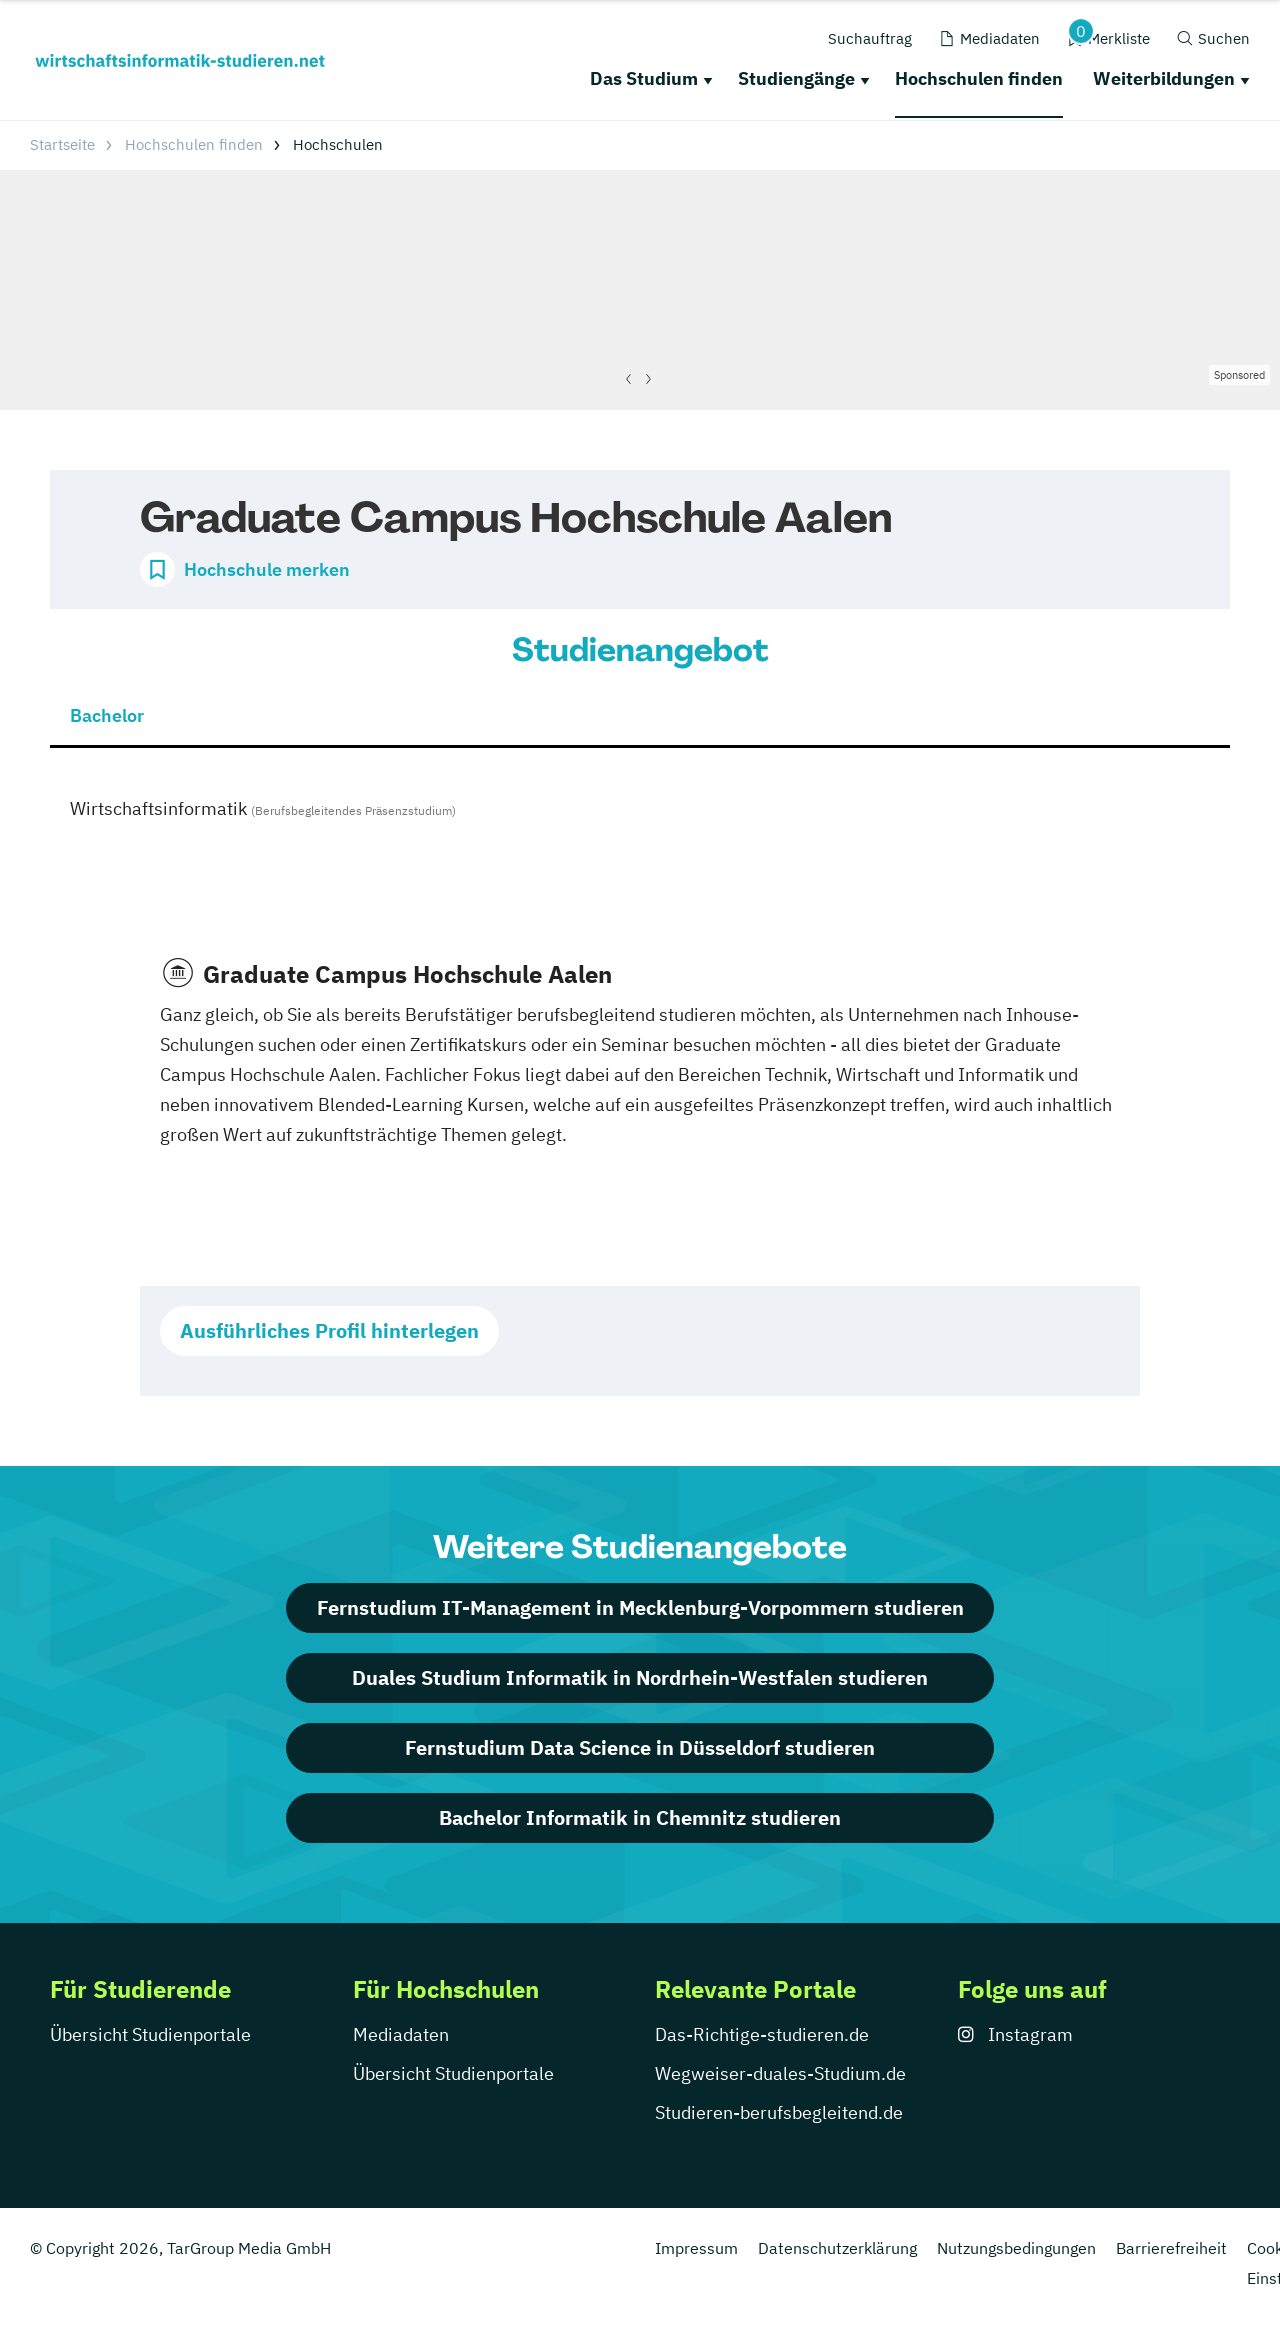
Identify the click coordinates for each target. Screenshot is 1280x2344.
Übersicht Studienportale (150, 2034)
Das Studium (644, 78)
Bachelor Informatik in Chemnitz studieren (640, 1817)
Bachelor (107, 715)
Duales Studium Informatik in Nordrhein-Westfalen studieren (640, 1677)
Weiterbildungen (1164, 78)
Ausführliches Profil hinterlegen (329, 1330)
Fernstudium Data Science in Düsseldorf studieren (640, 1747)
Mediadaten (401, 2034)
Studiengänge (796, 78)
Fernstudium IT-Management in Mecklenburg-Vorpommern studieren (640, 1607)
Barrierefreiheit (1171, 2248)
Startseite (62, 144)
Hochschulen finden (979, 78)
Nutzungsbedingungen (1016, 2248)
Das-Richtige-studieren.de (762, 2034)
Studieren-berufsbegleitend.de (779, 2112)
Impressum (696, 2248)
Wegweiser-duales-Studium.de (780, 2073)
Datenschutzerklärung (837, 2248)
